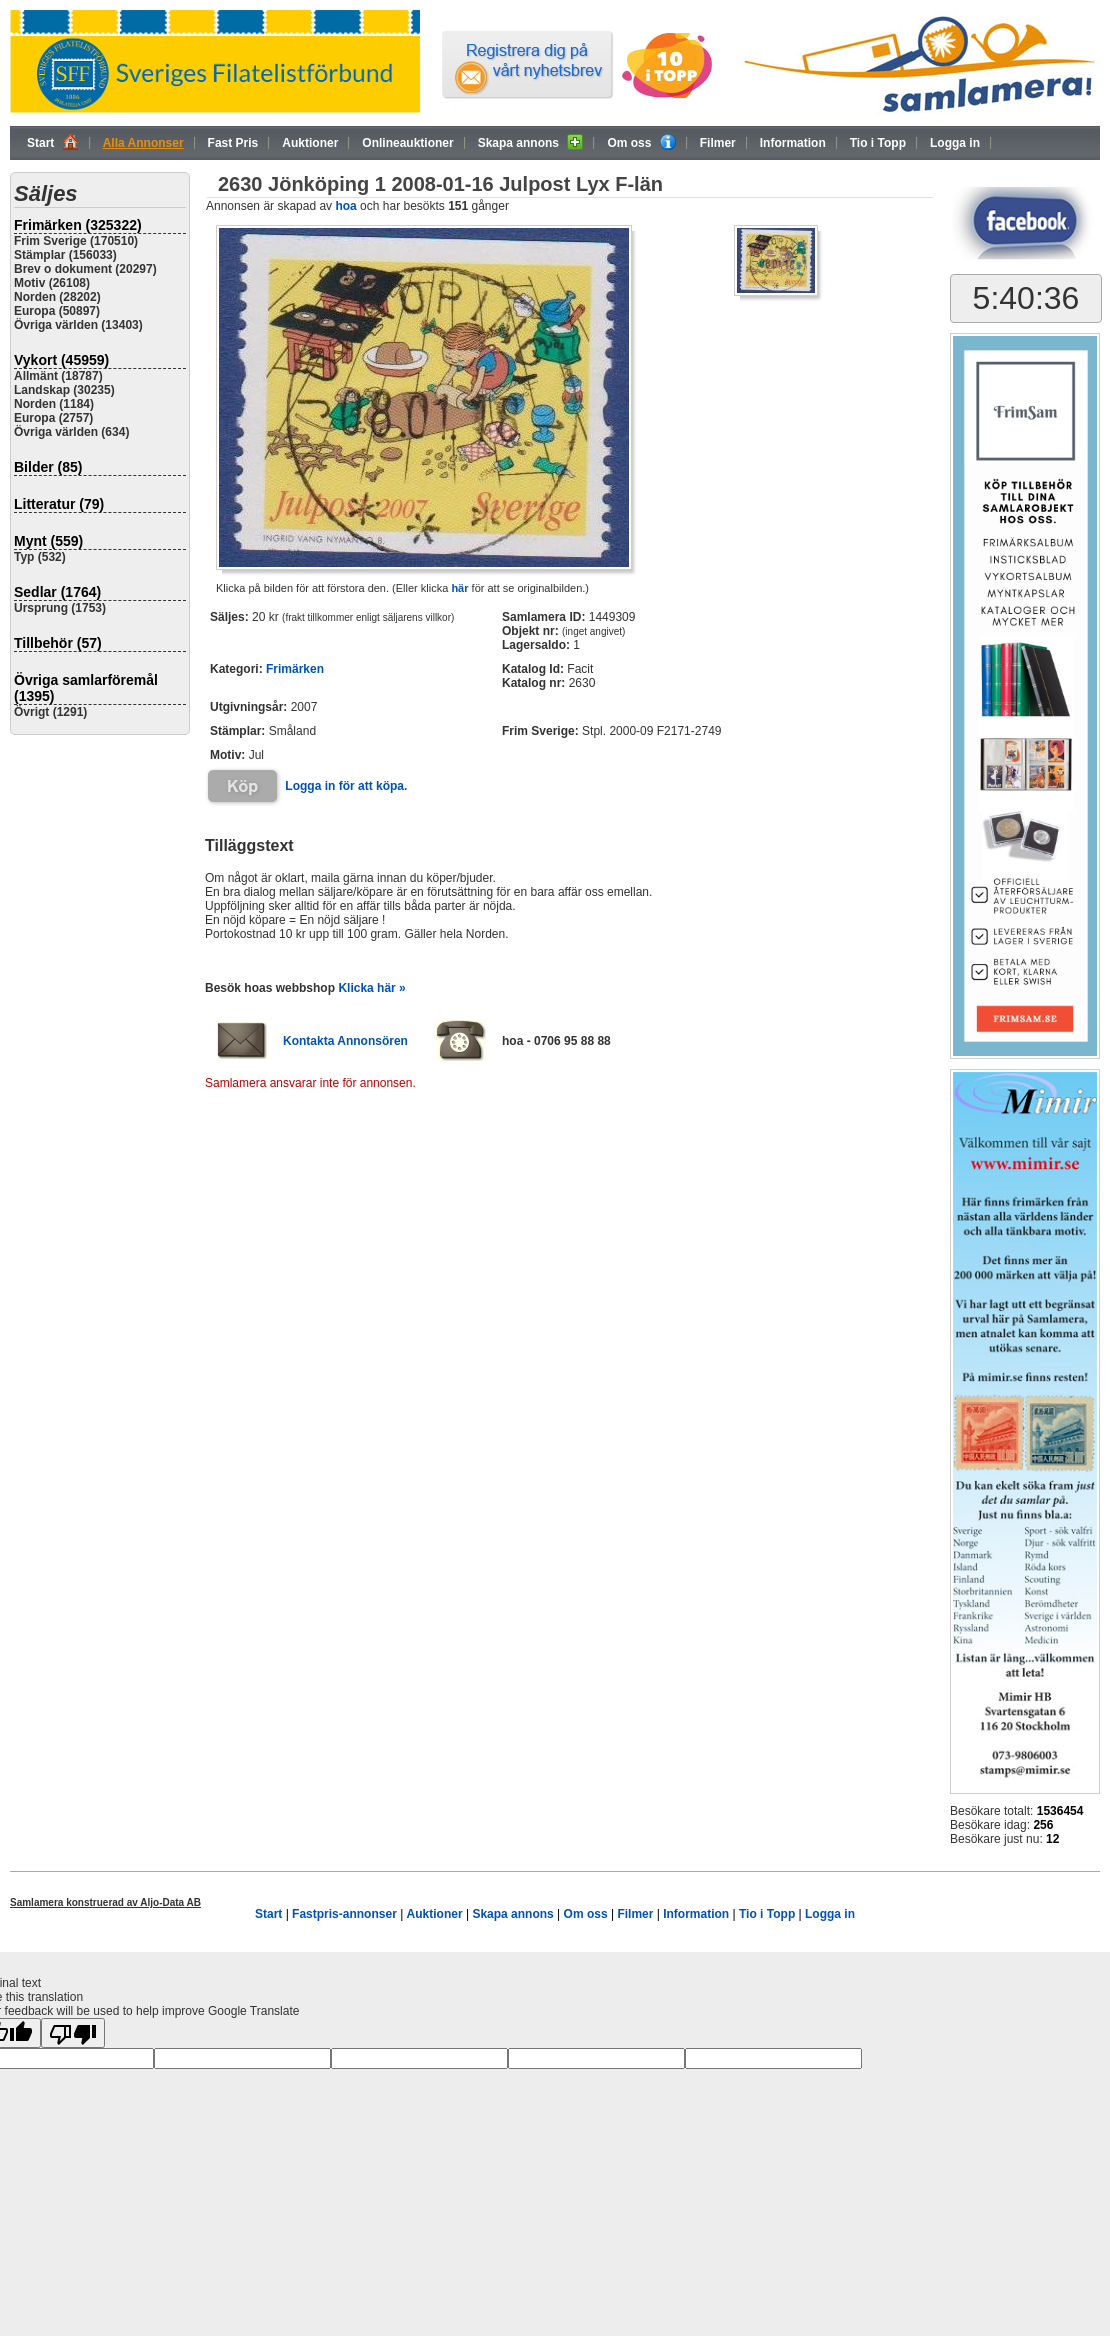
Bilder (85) (48, 467)
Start (53, 142)
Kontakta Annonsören (345, 1041)
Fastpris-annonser (344, 1914)
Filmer (718, 143)
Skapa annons (531, 142)
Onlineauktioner (407, 143)
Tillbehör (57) (58, 643)
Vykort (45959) (61, 360)
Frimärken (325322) (78, 225)
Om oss (641, 142)
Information (793, 143)
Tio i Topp (878, 143)
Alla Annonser (143, 143)
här (459, 588)
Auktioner (310, 143)
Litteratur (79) (59, 504)
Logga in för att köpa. (346, 786)
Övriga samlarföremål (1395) (86, 688)
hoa (345, 206)
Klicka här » (371, 988)
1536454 (1060, 1811)
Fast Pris (233, 143)
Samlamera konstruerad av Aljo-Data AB (105, 1902)
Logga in (955, 143)
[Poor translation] (73, 2033)
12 (1052, 1839)
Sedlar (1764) (57, 592)
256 (1043, 1825)
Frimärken (295, 669)
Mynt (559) (48, 541)
